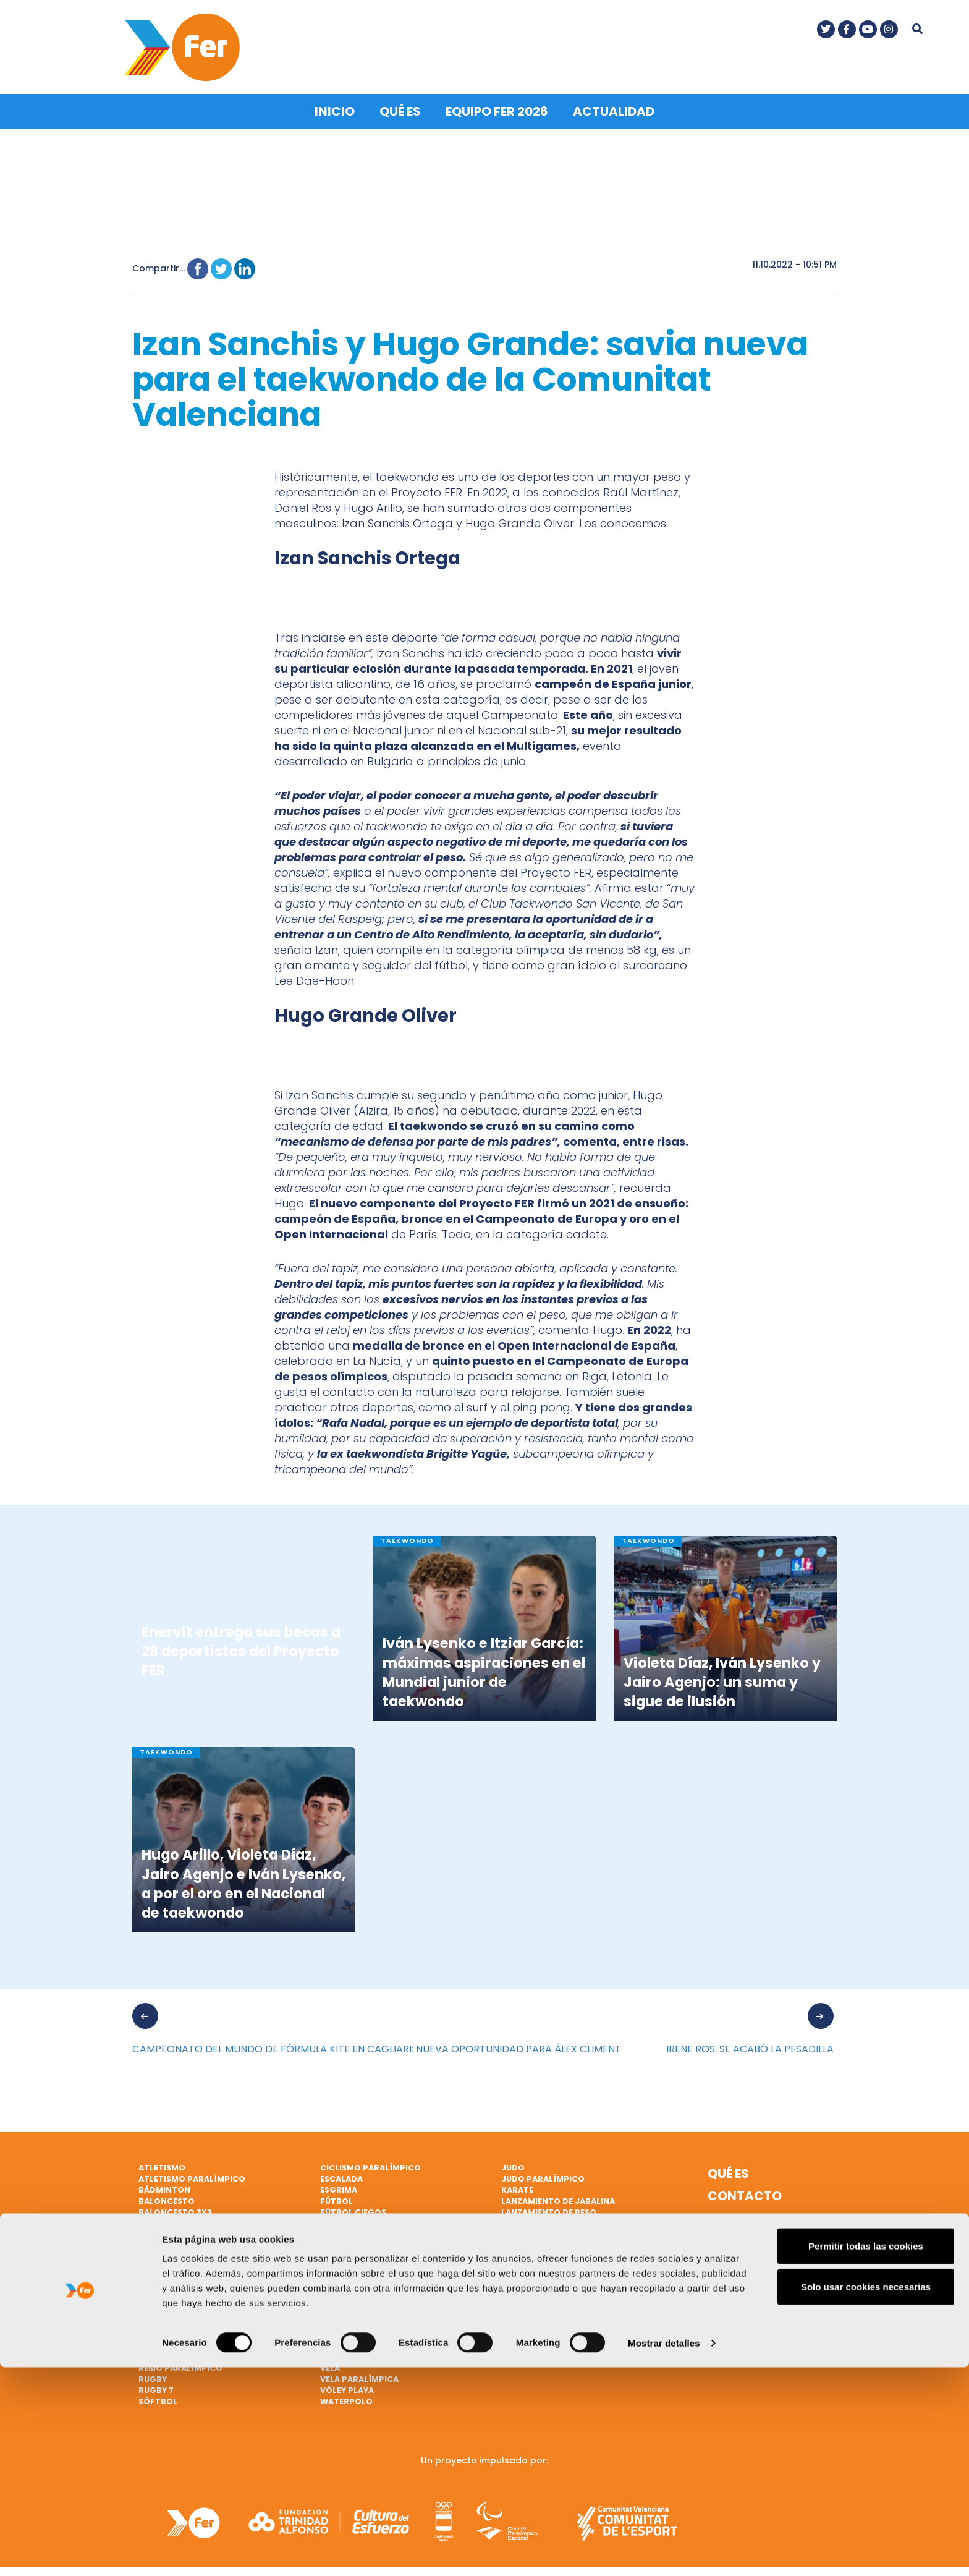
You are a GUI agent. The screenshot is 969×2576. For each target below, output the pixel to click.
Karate (517, 2186)
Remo (150, 2341)
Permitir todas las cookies (865, 2454)
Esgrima (338, 2186)
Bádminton (164, 2186)
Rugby (152, 2375)
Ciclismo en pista (178, 2263)
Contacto (745, 2192)
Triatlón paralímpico (371, 2341)
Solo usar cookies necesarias (866, 2495)
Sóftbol (157, 2397)
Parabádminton (175, 2297)
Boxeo (152, 2230)
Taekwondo (347, 2286)
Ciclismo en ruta (177, 2274)
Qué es (400, 107)
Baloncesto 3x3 (175, 2208)
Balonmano (165, 2219)
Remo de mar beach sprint (197, 2352)
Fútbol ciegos (353, 2208)
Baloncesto (166, 2197)
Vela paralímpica (359, 2375)
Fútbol (336, 2197)
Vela (330, 2352)
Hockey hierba (353, 2274)
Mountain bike (534, 2252)
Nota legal (746, 2214)
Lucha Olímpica (536, 2219)
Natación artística (546, 2274)
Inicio (335, 107)
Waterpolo (346, 2397)
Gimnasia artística (364, 2219)
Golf (331, 2241)
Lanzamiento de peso (548, 2208)
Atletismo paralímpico (191, 2175)
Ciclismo (158, 2241)
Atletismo (161, 2164)
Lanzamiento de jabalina (558, 2197)
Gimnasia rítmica (359, 2230)
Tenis (332, 2297)
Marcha (519, 2241)
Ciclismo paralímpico (370, 2164)
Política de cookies (746, 2243)
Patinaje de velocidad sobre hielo (216, 2319)
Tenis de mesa (350, 2308)
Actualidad (613, 107)
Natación (523, 2263)
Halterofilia (349, 2252)
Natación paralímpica (190, 2286)
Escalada (341, 2175)
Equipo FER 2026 (497, 107)
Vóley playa (347, 2386)
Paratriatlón (170, 2308)
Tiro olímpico (352, 2319)
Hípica (334, 2263)
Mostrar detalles (664, 2551)
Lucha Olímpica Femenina (558, 2230)
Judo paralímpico (543, 2175)
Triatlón (341, 2330)
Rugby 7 (156, 2386)
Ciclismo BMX (169, 2252)
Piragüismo (165, 2330)
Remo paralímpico (180, 2363)
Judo (513, 2164)
